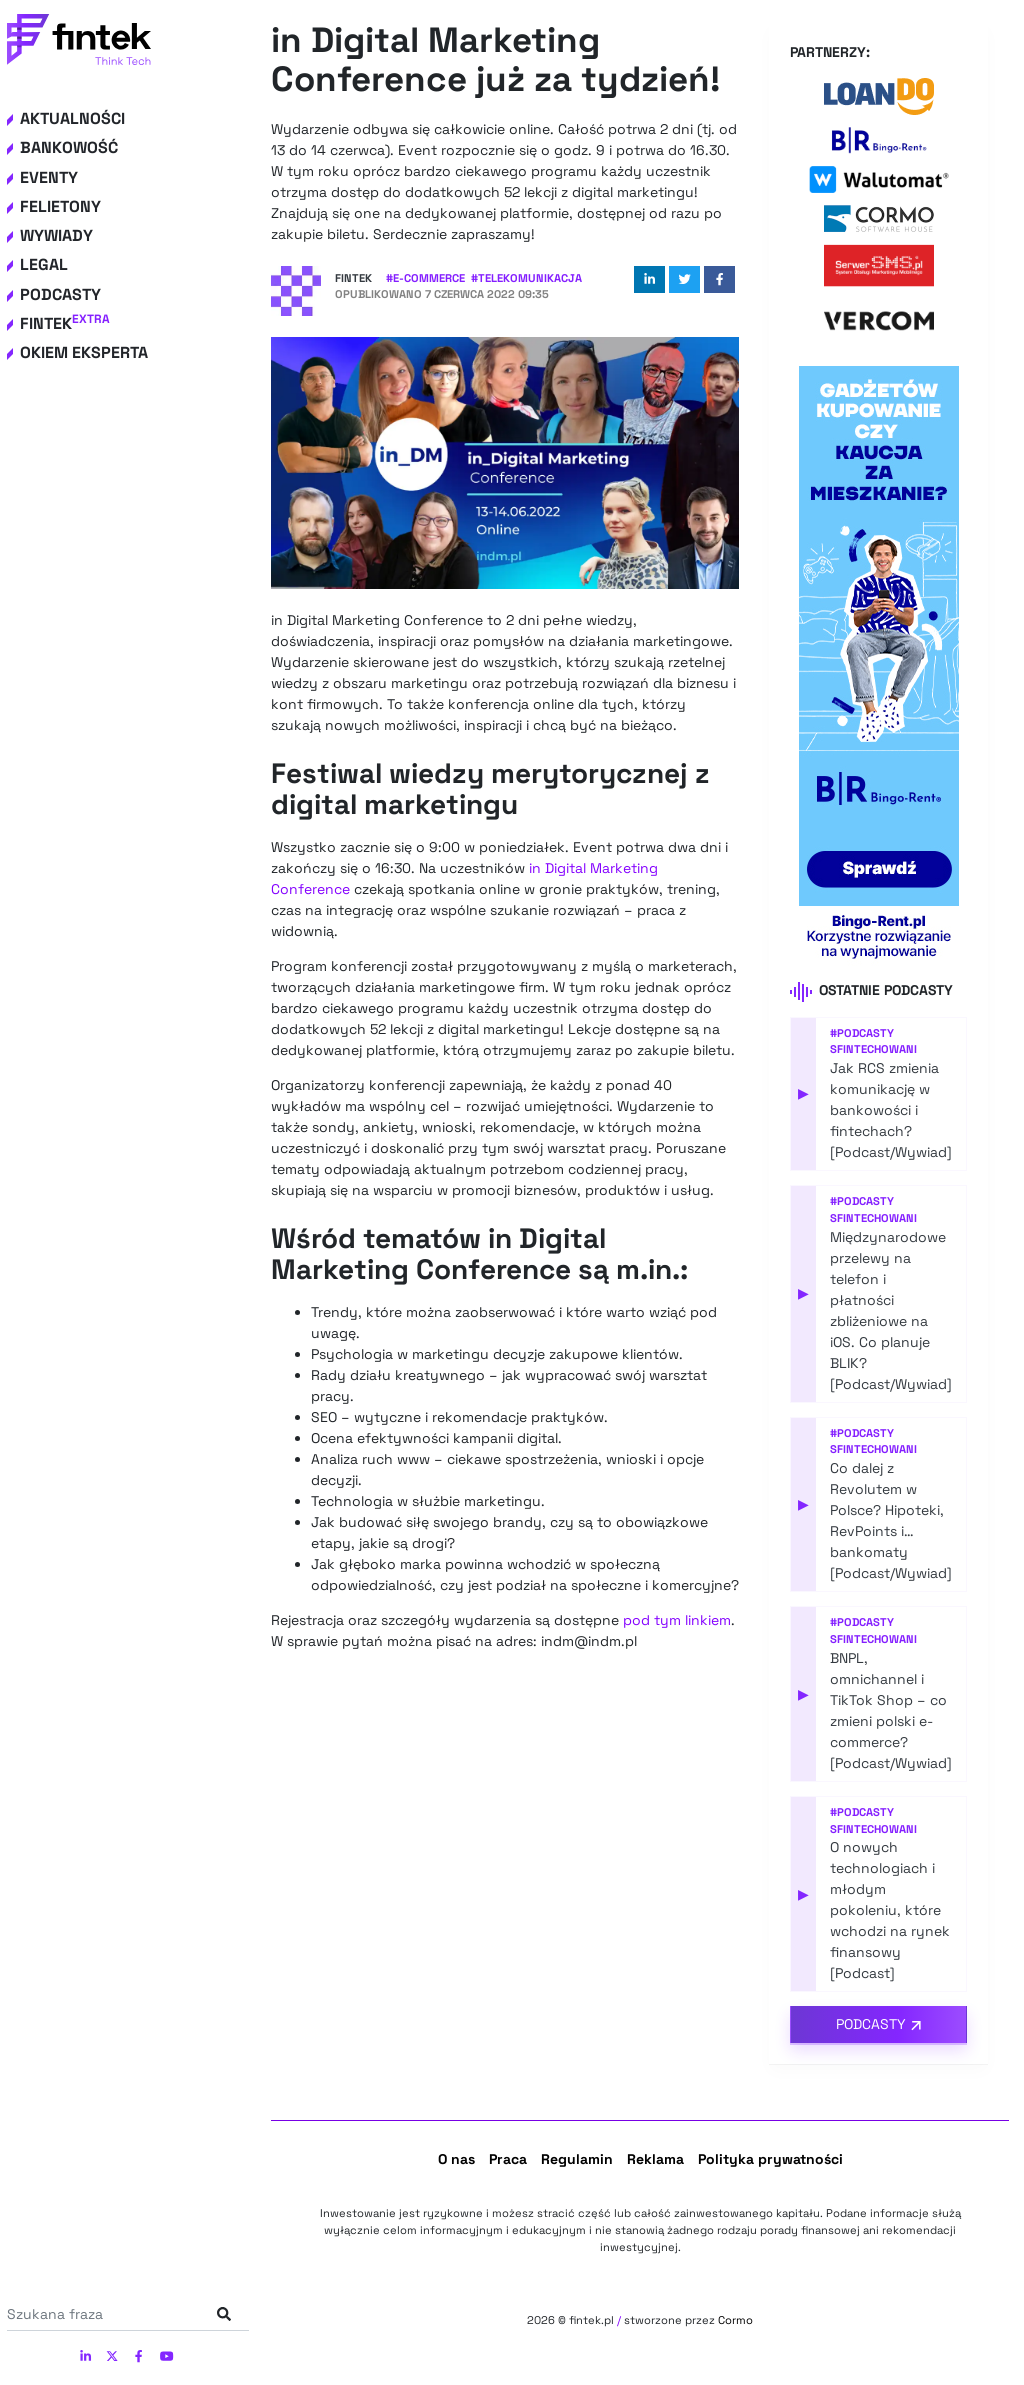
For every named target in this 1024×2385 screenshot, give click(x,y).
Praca (508, 2159)
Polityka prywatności (770, 2159)
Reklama (655, 2159)
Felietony (60, 206)
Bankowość (69, 147)
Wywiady (56, 235)
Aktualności (72, 118)
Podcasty (60, 294)
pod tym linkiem (677, 1620)
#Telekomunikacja (526, 278)
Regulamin (577, 2159)
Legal (44, 264)
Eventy (49, 177)
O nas (456, 2159)
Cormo (735, 2320)
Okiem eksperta (84, 352)
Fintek (65, 323)
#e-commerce (425, 278)
